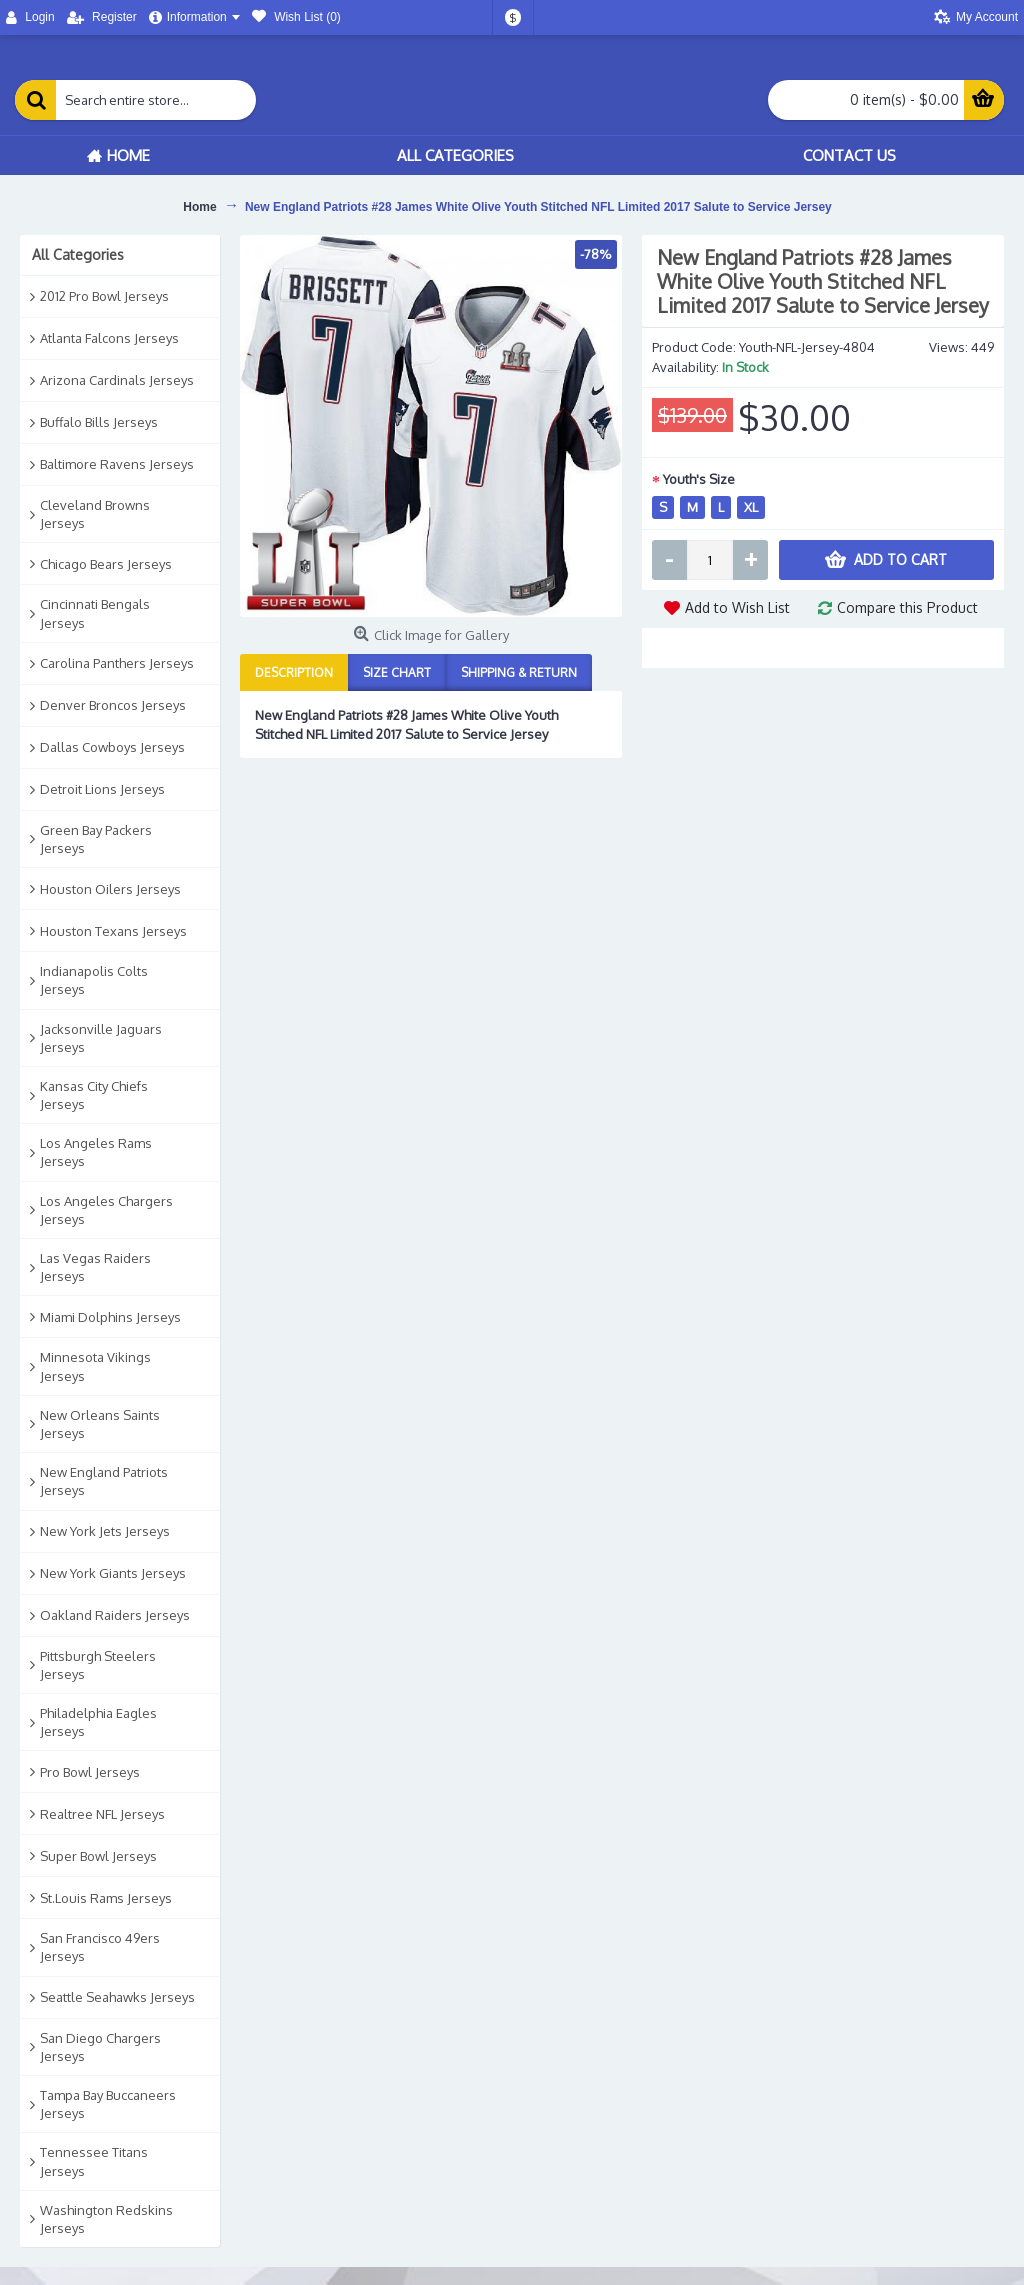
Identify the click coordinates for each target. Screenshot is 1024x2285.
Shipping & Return (519, 672)
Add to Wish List (737, 607)
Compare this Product (907, 607)
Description (294, 672)
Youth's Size (699, 479)
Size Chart (397, 672)
